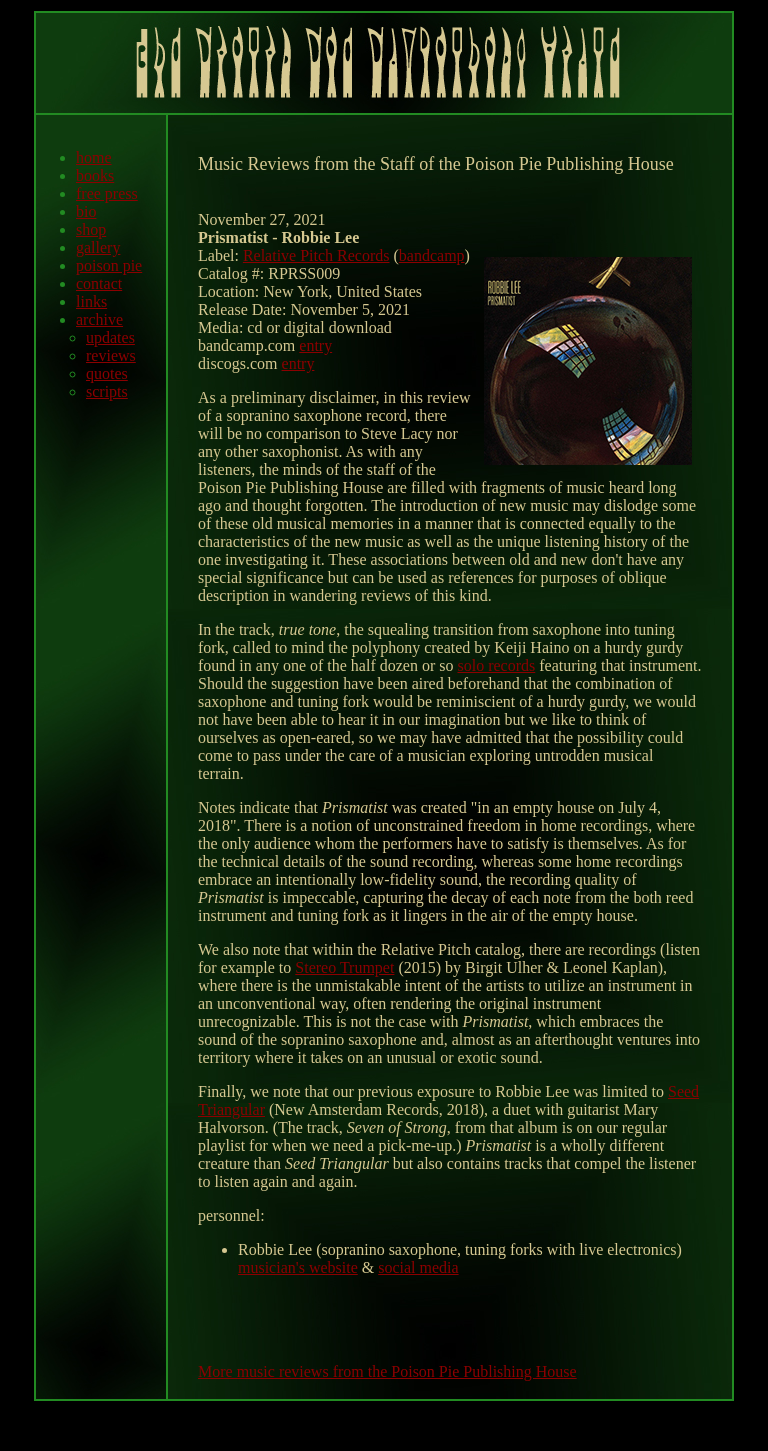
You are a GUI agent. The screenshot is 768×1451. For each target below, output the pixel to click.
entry (315, 345)
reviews (111, 355)
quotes (107, 373)
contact (99, 283)
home (94, 157)
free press (107, 193)
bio (86, 211)
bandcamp (432, 255)
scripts (107, 391)
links (91, 301)
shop (91, 229)
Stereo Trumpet (344, 967)
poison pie (109, 265)
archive (99, 319)
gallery (98, 247)
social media (418, 1267)
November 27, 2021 (262, 219)
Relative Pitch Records (316, 255)
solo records (496, 665)
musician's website (298, 1267)
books (95, 175)
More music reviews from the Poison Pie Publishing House (387, 1371)
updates (110, 337)
